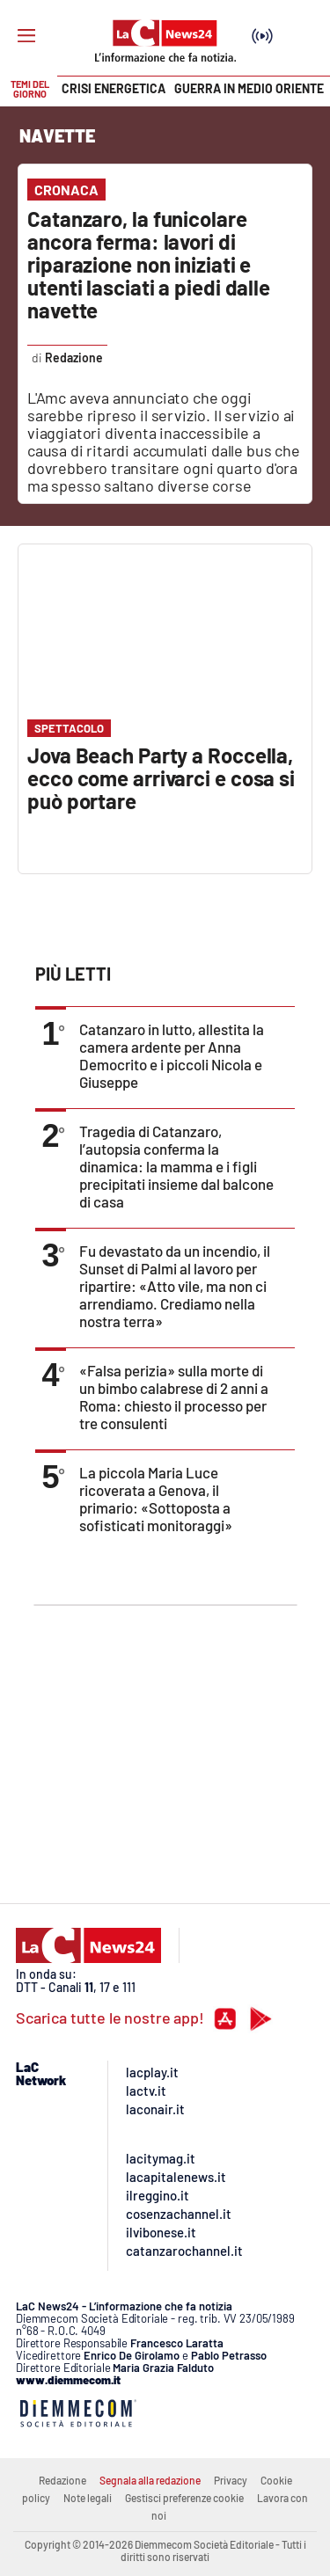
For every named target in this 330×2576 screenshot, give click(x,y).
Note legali (87, 2498)
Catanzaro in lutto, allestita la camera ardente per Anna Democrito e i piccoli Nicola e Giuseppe (171, 1055)
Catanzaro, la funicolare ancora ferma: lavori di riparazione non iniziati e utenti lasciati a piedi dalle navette (148, 264)
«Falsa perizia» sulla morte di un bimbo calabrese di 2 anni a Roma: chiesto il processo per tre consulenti (173, 1396)
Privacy (230, 2480)
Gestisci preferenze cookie (184, 2498)
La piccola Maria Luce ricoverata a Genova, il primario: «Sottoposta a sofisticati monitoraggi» (155, 1498)
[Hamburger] (26, 36)
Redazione (62, 2480)
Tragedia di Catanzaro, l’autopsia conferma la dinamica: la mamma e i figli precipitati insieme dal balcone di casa (176, 1166)
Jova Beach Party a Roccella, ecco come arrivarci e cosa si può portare (161, 778)
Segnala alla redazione (150, 2480)
